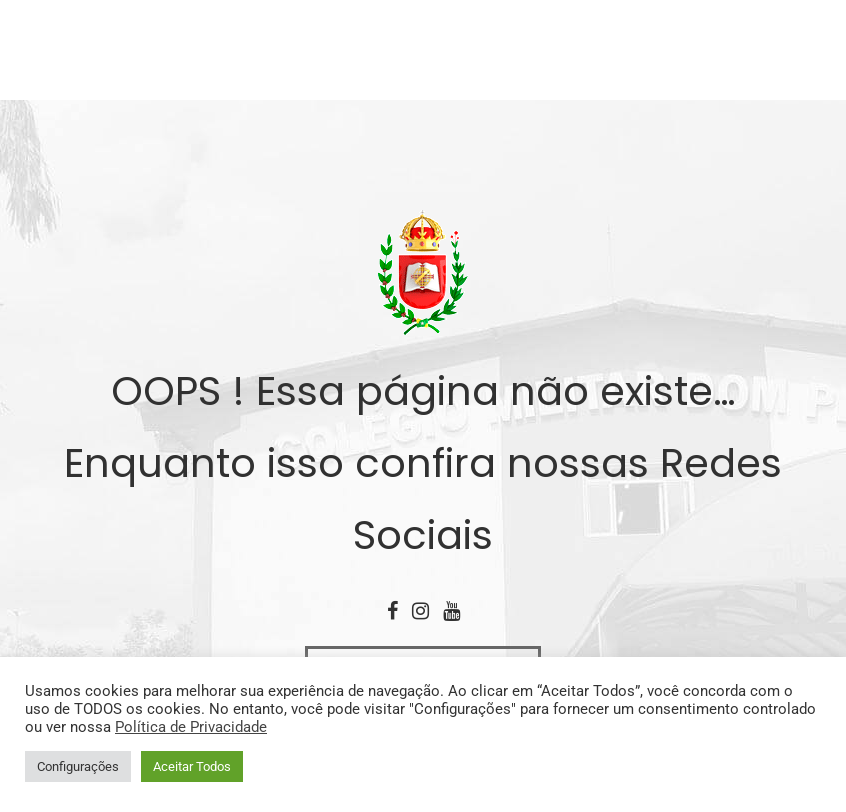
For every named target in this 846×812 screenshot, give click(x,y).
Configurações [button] (78, 766)
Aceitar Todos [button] (192, 766)
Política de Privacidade (191, 727)
